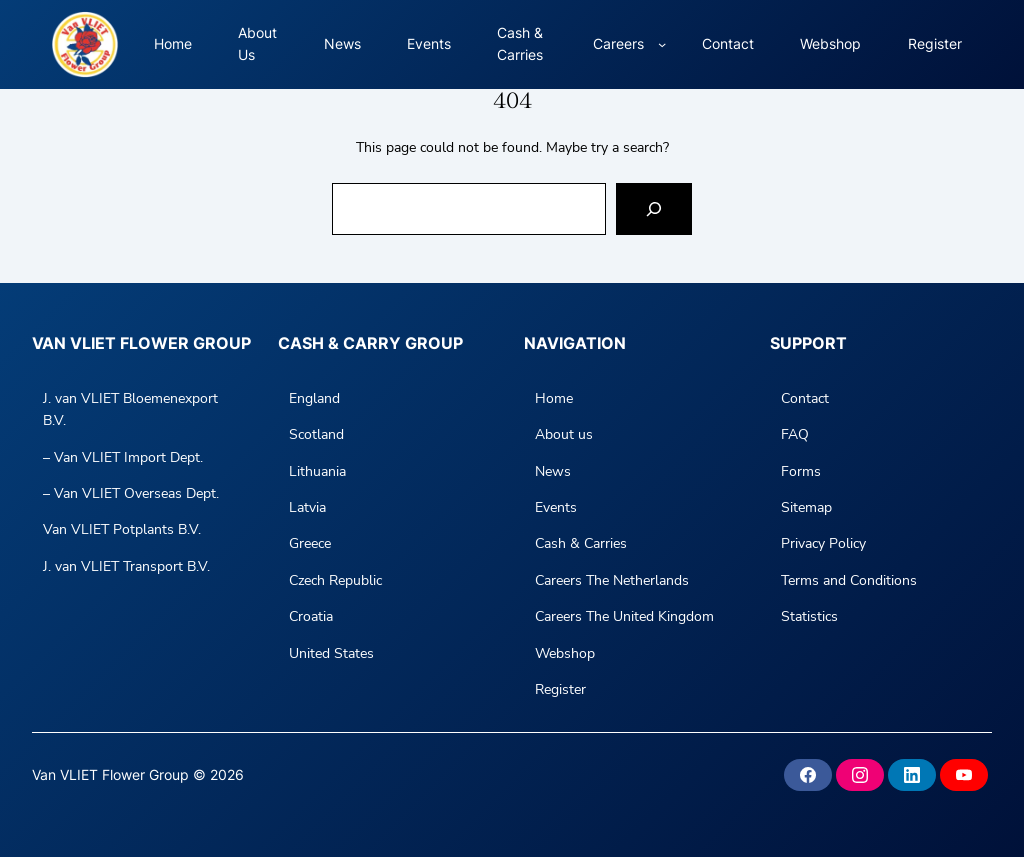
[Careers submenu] (662, 44)
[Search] (654, 209)
